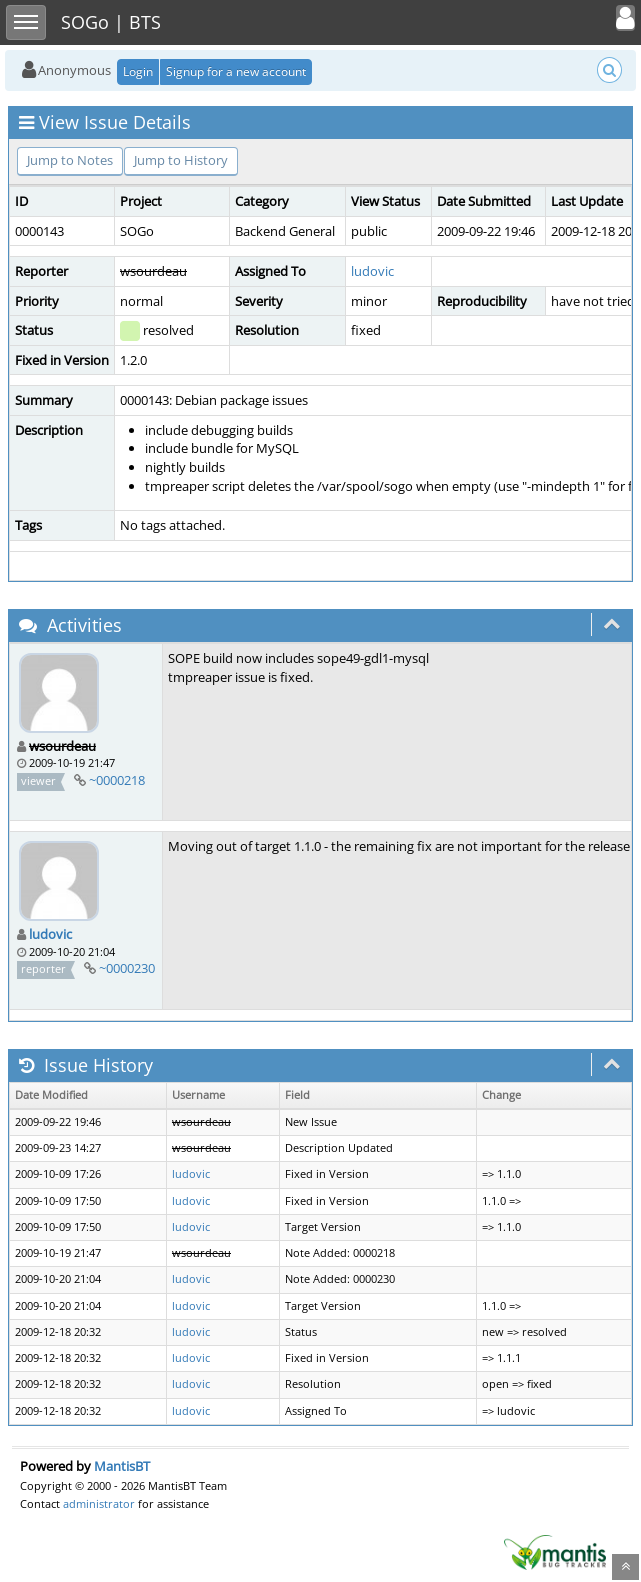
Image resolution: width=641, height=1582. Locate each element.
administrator (99, 1503)
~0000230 (127, 968)
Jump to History (181, 160)
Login (138, 71)
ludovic (372, 271)
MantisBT (122, 1466)
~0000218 (117, 780)
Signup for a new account (236, 71)
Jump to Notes (70, 160)
